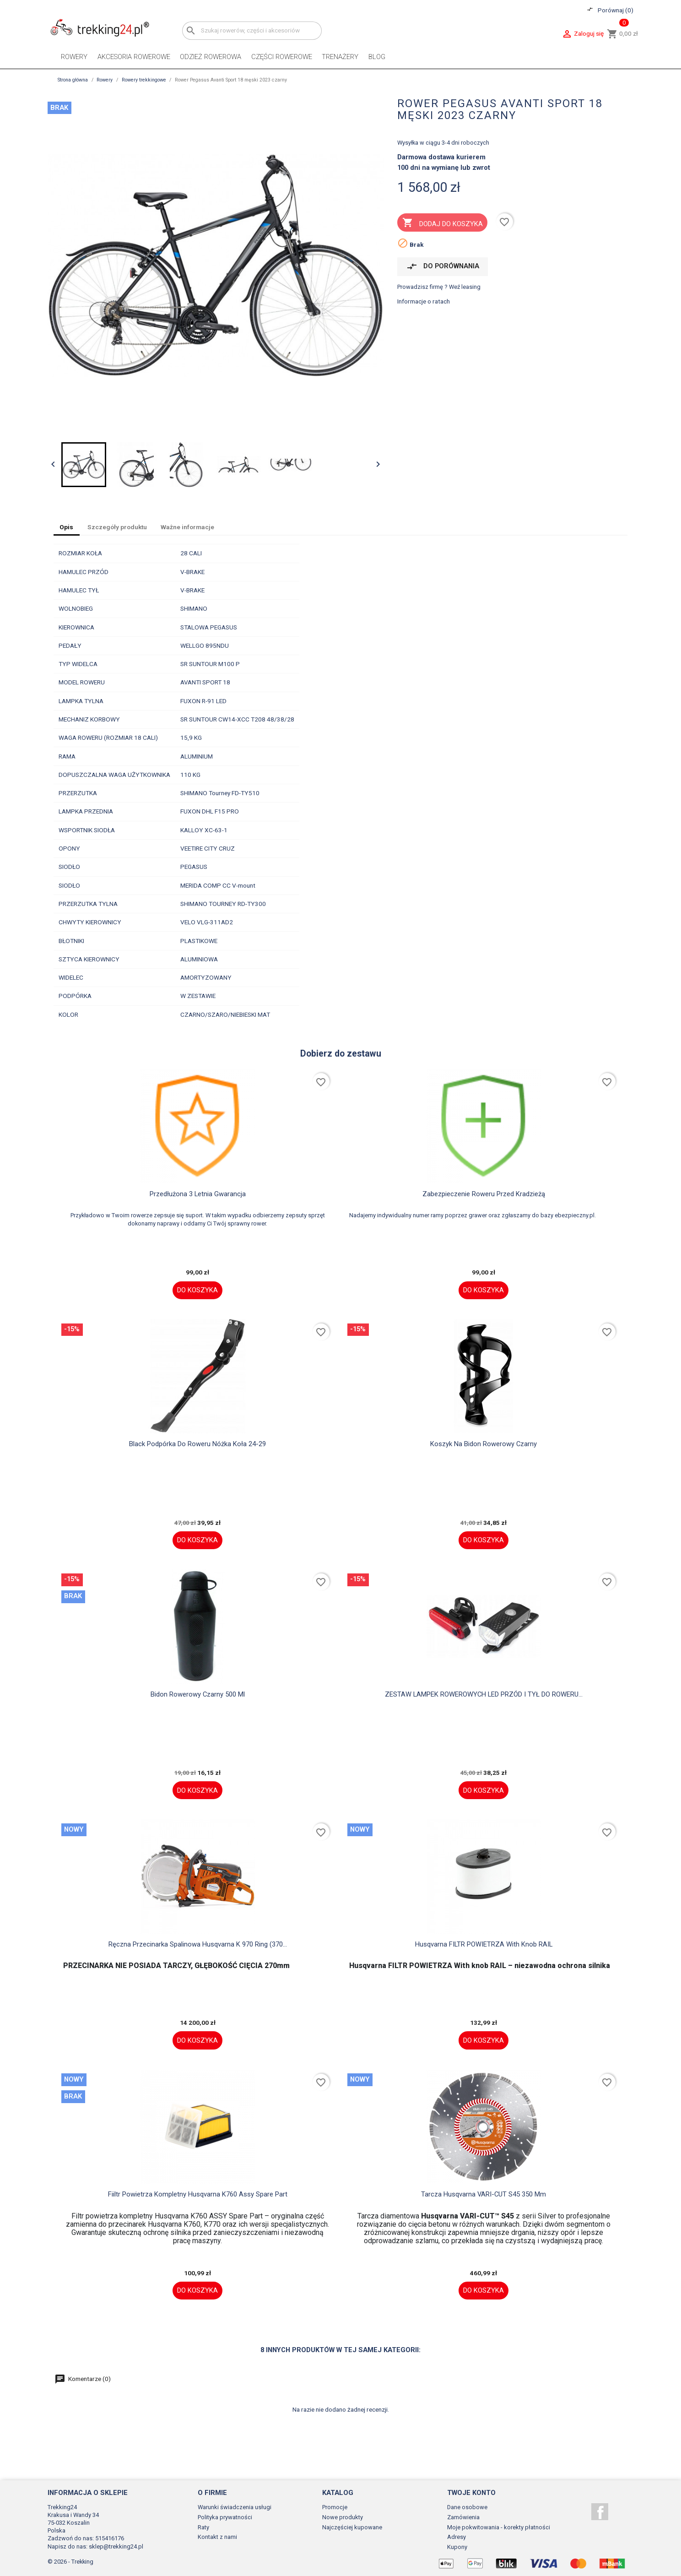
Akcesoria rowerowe (133, 57)
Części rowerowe (281, 57)
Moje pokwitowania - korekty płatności (498, 2527)
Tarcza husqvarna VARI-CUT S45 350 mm (483, 2194)
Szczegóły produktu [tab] (117, 527)
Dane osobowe (467, 2507)
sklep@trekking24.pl (116, 2546)
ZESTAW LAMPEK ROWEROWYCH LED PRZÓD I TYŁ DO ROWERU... (484, 1694)
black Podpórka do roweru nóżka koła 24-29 (197, 1444)
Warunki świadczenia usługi (234, 2507)
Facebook (599, 2511)
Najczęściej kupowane (352, 2527)
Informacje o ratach (423, 301)
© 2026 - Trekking (70, 2561)
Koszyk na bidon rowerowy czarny (483, 1444)
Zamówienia (463, 2517)
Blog (376, 57)
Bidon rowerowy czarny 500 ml (198, 1694)
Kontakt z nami (217, 2536)
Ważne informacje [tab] (187, 527)
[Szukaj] (252, 30)
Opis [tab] (66, 527)
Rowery (74, 57)
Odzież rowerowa (210, 57)
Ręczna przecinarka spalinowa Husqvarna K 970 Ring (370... (197, 1944)
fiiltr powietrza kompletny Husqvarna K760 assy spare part (197, 2194)
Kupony (457, 2546)
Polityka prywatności (225, 2517)
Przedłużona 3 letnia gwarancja (198, 1194)
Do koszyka (197, 1290)
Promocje (334, 2507)
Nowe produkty (342, 2517)
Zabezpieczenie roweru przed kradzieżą (483, 1194)
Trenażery (340, 57)
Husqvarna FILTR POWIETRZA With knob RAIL (483, 1944)
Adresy (456, 2536)
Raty (203, 2527)
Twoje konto (471, 2493)
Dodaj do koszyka (442, 223)
